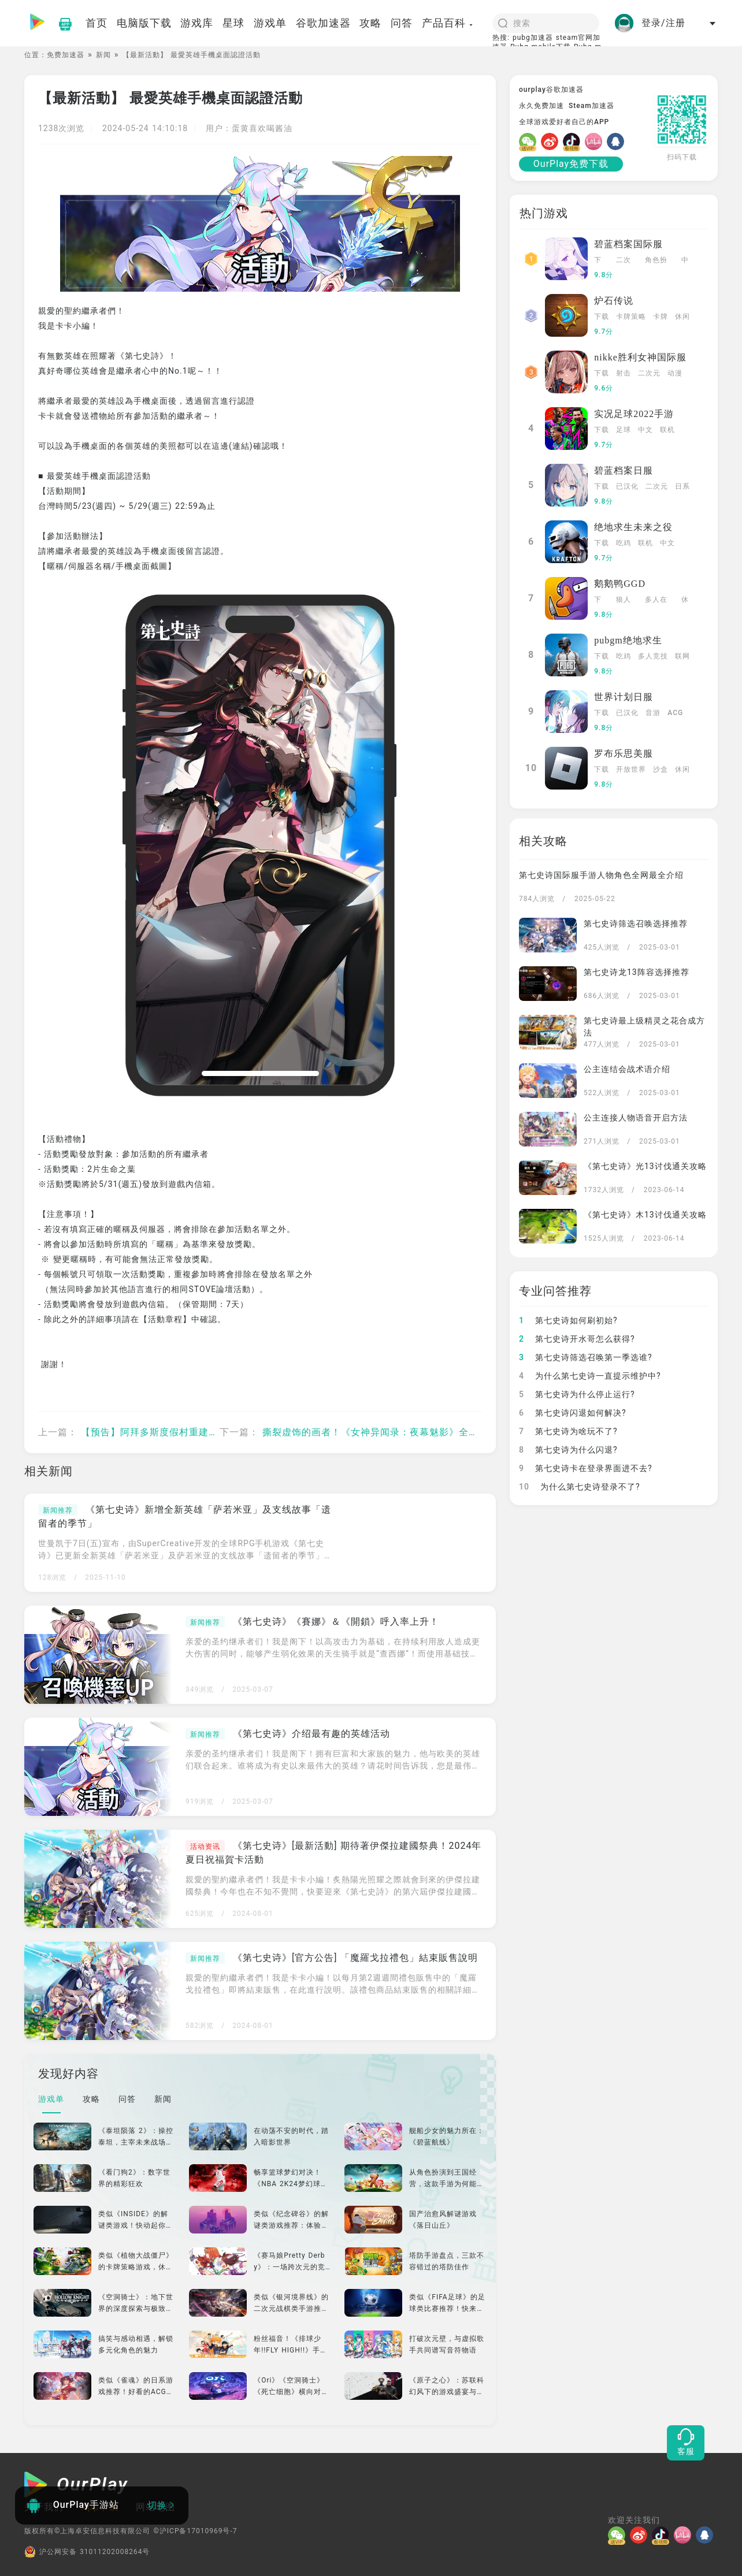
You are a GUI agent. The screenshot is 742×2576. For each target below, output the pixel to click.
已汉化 (627, 486)
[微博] (552, 141)
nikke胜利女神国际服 (640, 357)
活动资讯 (205, 1846)
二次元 (623, 261)
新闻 (103, 55)
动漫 (674, 373)
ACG (675, 713)
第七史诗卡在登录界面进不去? (585, 1468)
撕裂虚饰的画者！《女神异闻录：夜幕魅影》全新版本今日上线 (399, 1432)
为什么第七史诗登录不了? (579, 1486)
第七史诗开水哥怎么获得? (577, 1338)
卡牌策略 (631, 316)
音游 (653, 713)
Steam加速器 (591, 106)
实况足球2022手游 (634, 414)
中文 (685, 261)
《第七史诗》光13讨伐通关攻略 (645, 1166)
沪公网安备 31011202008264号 (87, 2552)
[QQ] (618, 141)
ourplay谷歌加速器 (551, 89)
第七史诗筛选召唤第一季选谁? (585, 1357)
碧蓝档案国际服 (628, 244)
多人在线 (656, 600)
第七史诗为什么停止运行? (577, 1394)
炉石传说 (613, 301)
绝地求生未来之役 (633, 527)
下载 (598, 261)
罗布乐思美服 (623, 753)
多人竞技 (653, 656)
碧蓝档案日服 (623, 470)
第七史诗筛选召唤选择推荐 (636, 923)
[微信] (530, 141)
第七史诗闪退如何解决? (572, 1412)
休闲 (682, 316)
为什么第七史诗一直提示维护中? (590, 1375)
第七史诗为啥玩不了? (568, 1431)
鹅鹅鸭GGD (619, 584)
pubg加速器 (533, 37)
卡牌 (660, 316)
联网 (682, 656)
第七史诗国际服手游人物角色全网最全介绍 (601, 875)
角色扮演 (656, 261)
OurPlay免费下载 (571, 163)
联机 (667, 430)
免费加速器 (65, 55)
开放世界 (631, 769)
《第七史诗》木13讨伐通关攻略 (645, 1214)
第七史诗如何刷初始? (568, 1320)
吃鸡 (623, 543)
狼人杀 (623, 600)
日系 (682, 486)
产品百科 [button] (448, 23)
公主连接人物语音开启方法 (636, 1117)
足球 (623, 430)
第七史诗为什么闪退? (568, 1449)
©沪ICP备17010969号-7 (195, 2531)
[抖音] (574, 141)
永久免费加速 (541, 106)
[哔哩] (596, 141)
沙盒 (660, 769)
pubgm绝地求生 (628, 640)
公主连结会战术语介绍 (627, 1069)
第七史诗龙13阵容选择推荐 (636, 972)
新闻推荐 (58, 1510)
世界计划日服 (623, 697)
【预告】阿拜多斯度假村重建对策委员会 (169, 1432)
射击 (623, 373)
